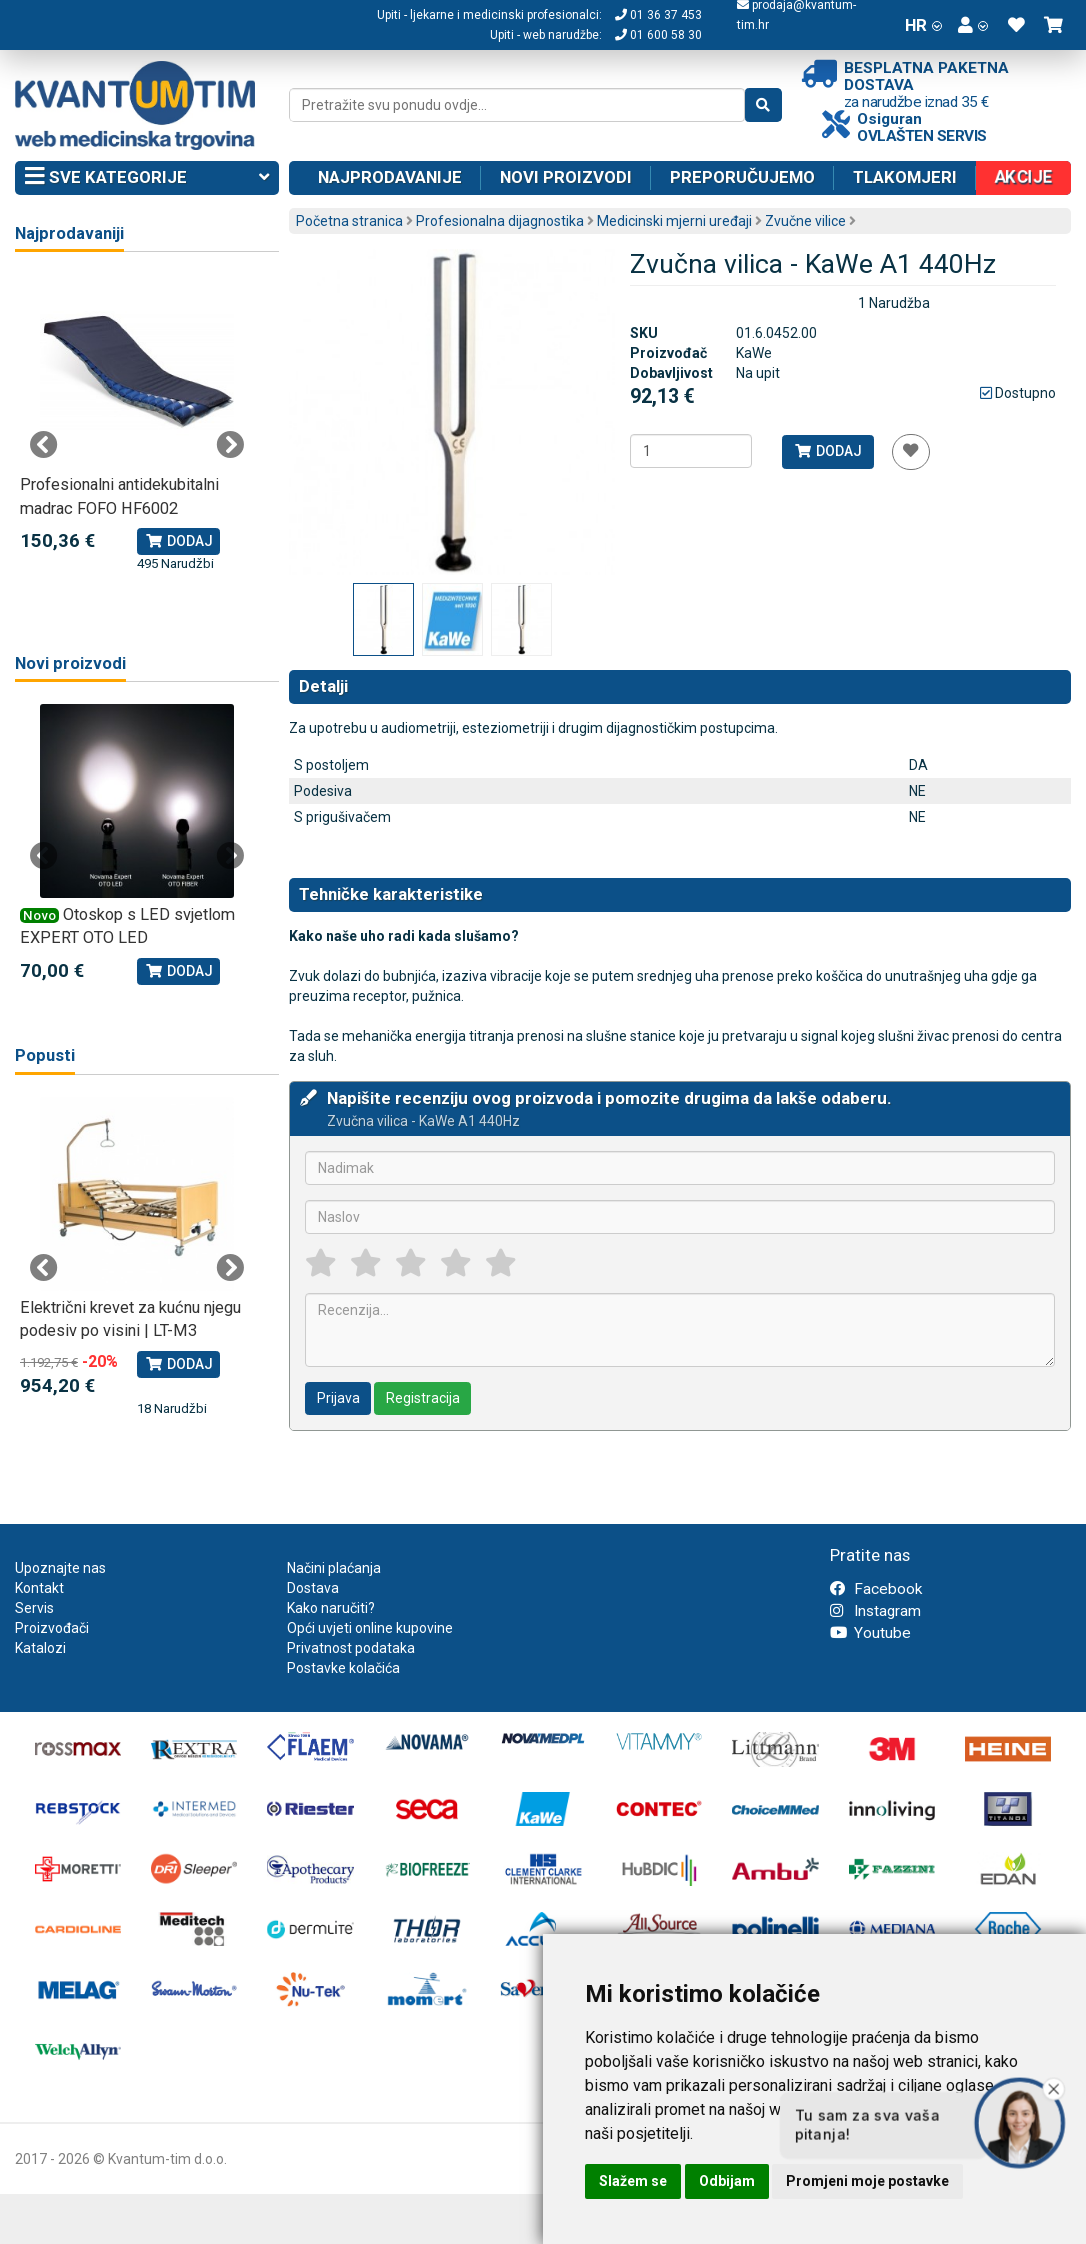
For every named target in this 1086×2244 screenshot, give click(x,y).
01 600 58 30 (658, 35)
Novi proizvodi (566, 177)
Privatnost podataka (351, 1648)
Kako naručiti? (331, 1608)
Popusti (45, 1055)
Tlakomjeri (905, 177)
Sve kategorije (147, 178)
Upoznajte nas (60, 1568)
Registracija (423, 1398)
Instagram (875, 1611)
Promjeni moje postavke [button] (867, 2181)
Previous (44, 445)
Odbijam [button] (727, 2181)
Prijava (338, 1398)
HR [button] (923, 25)
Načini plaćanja (334, 1568)
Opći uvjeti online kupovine (370, 1628)
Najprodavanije (390, 177)
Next (230, 445)
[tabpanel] (137, 424)
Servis (34, 1608)
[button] (973, 25)
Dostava (313, 1588)
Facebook (876, 1589)
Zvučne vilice (805, 221)
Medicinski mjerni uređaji (674, 221)
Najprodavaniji (69, 233)
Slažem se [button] (633, 2181)
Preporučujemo (742, 177)
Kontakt (39, 1588)
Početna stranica (349, 221)
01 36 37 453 (658, 15)
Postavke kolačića (343, 1668)
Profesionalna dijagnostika (500, 221)
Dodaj (827, 451)
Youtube (870, 1633)
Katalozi (40, 1648)
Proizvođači (52, 1628)
